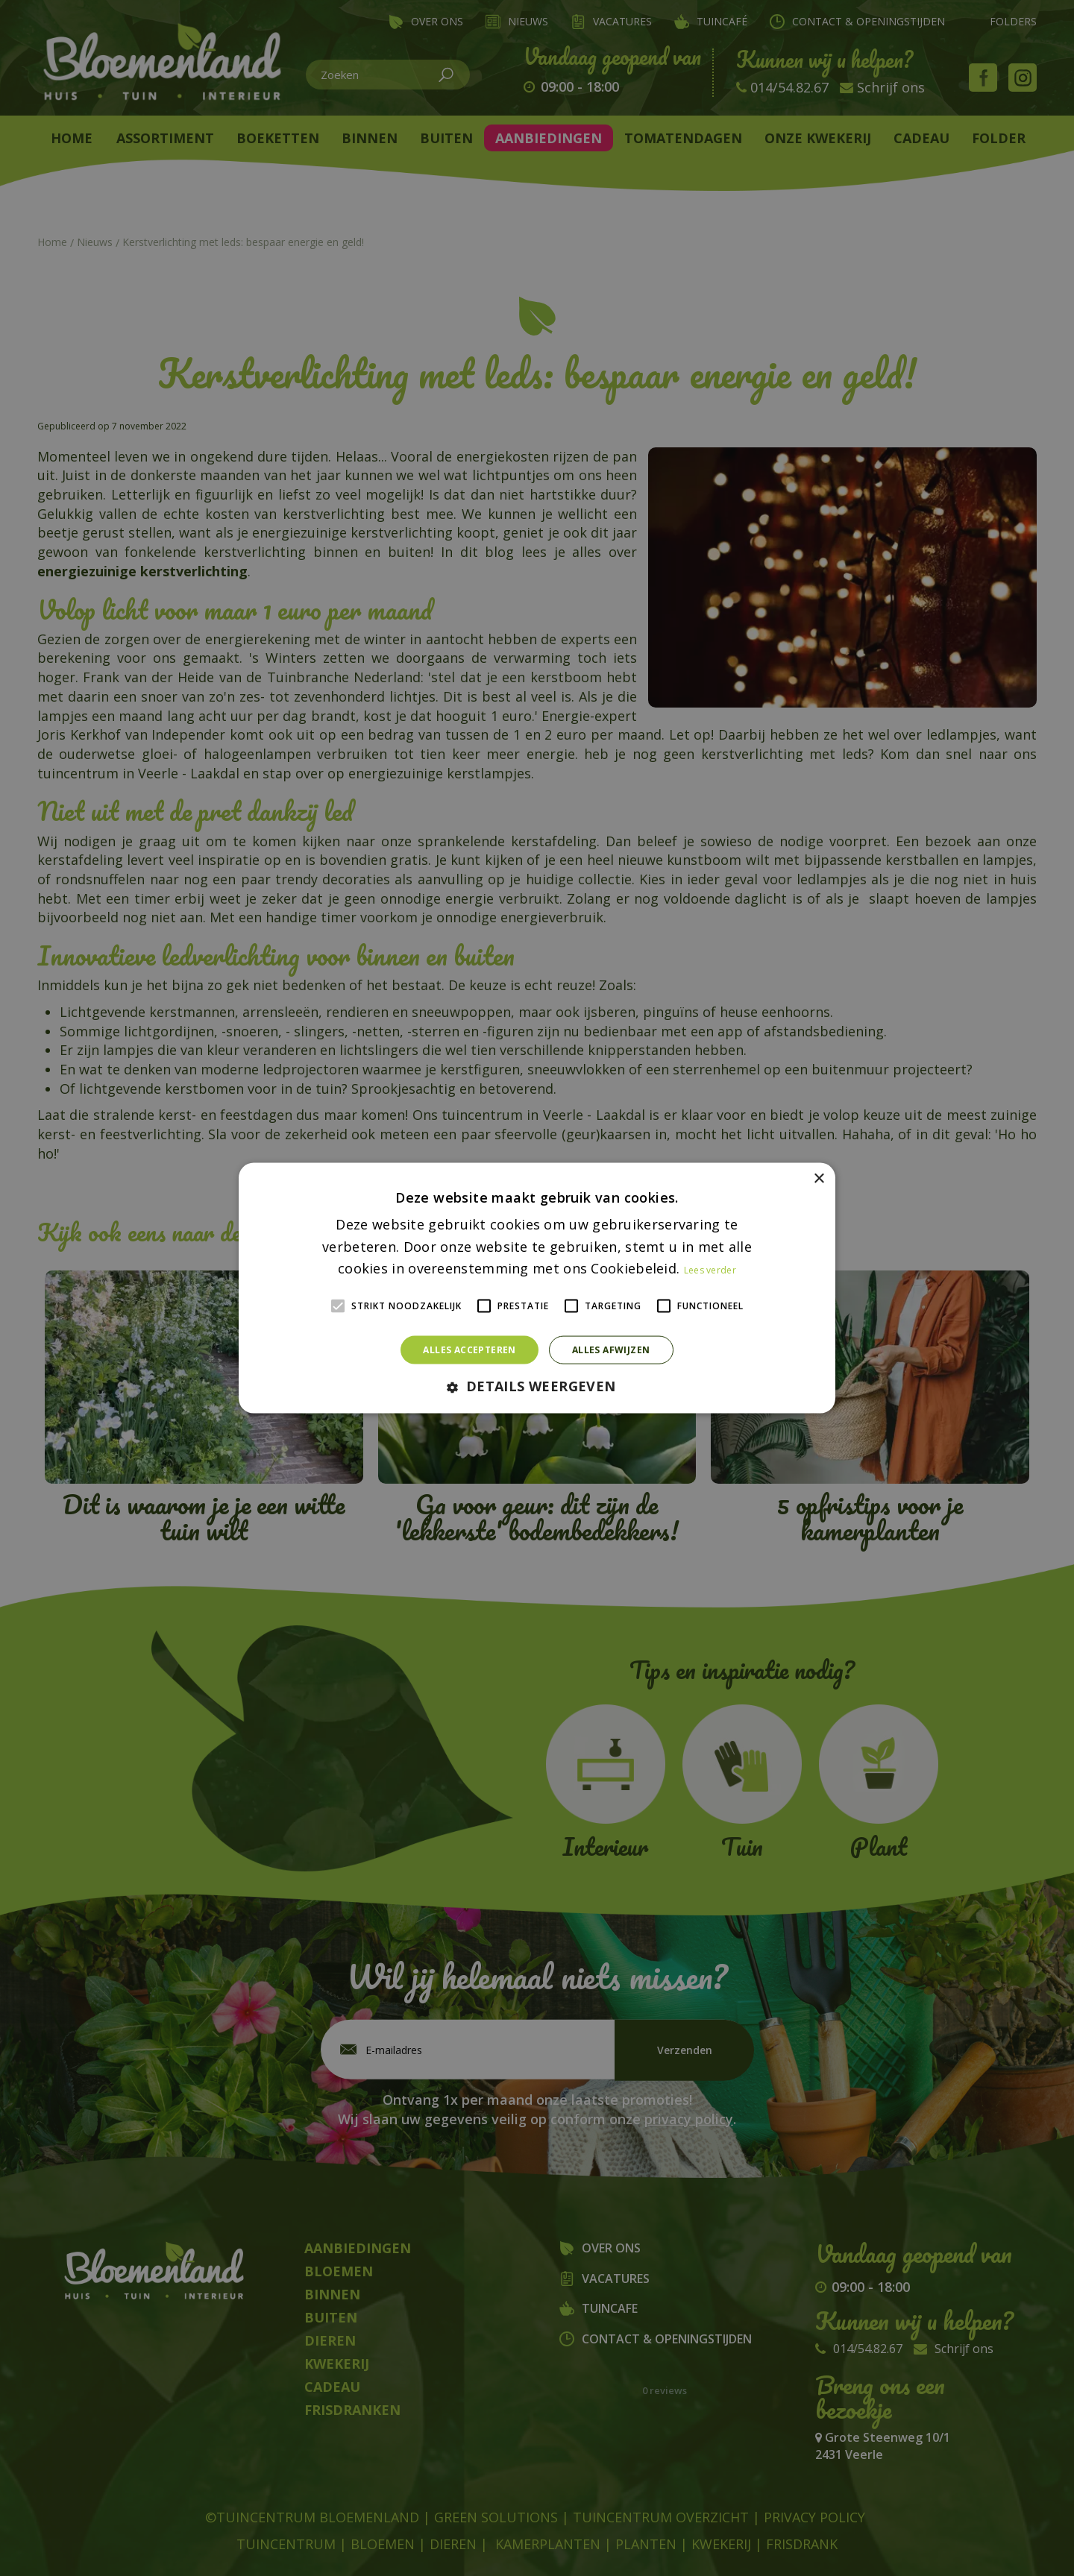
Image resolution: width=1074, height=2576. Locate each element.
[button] (536, 1387)
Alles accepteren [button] (469, 1350)
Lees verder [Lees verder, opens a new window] (710, 1270)
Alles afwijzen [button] (611, 1350)
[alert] (537, 1288)
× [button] (818, 1178)
